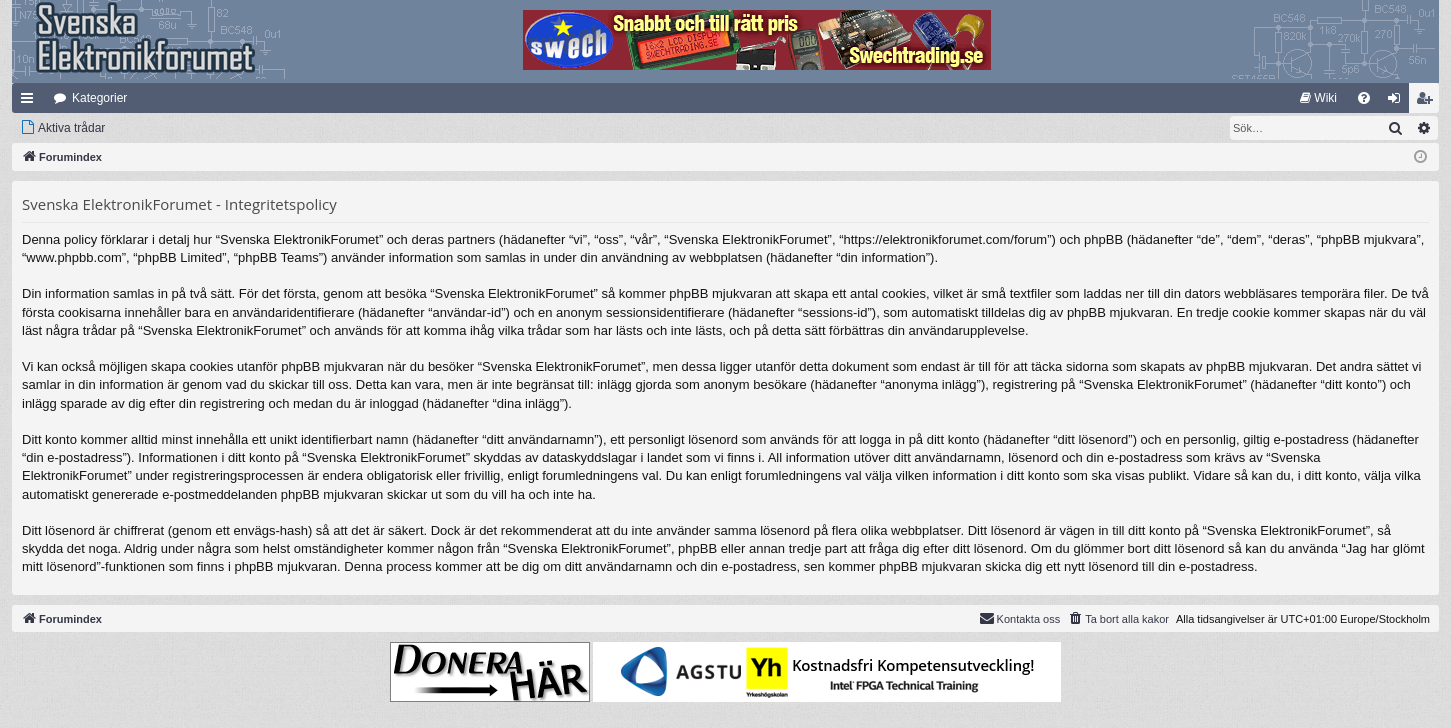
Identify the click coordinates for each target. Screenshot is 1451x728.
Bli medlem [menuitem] (1428, 102)
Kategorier (99, 98)
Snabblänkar (31, 102)
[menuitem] (1318, 98)
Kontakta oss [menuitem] (1020, 618)
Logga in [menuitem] (1398, 102)
